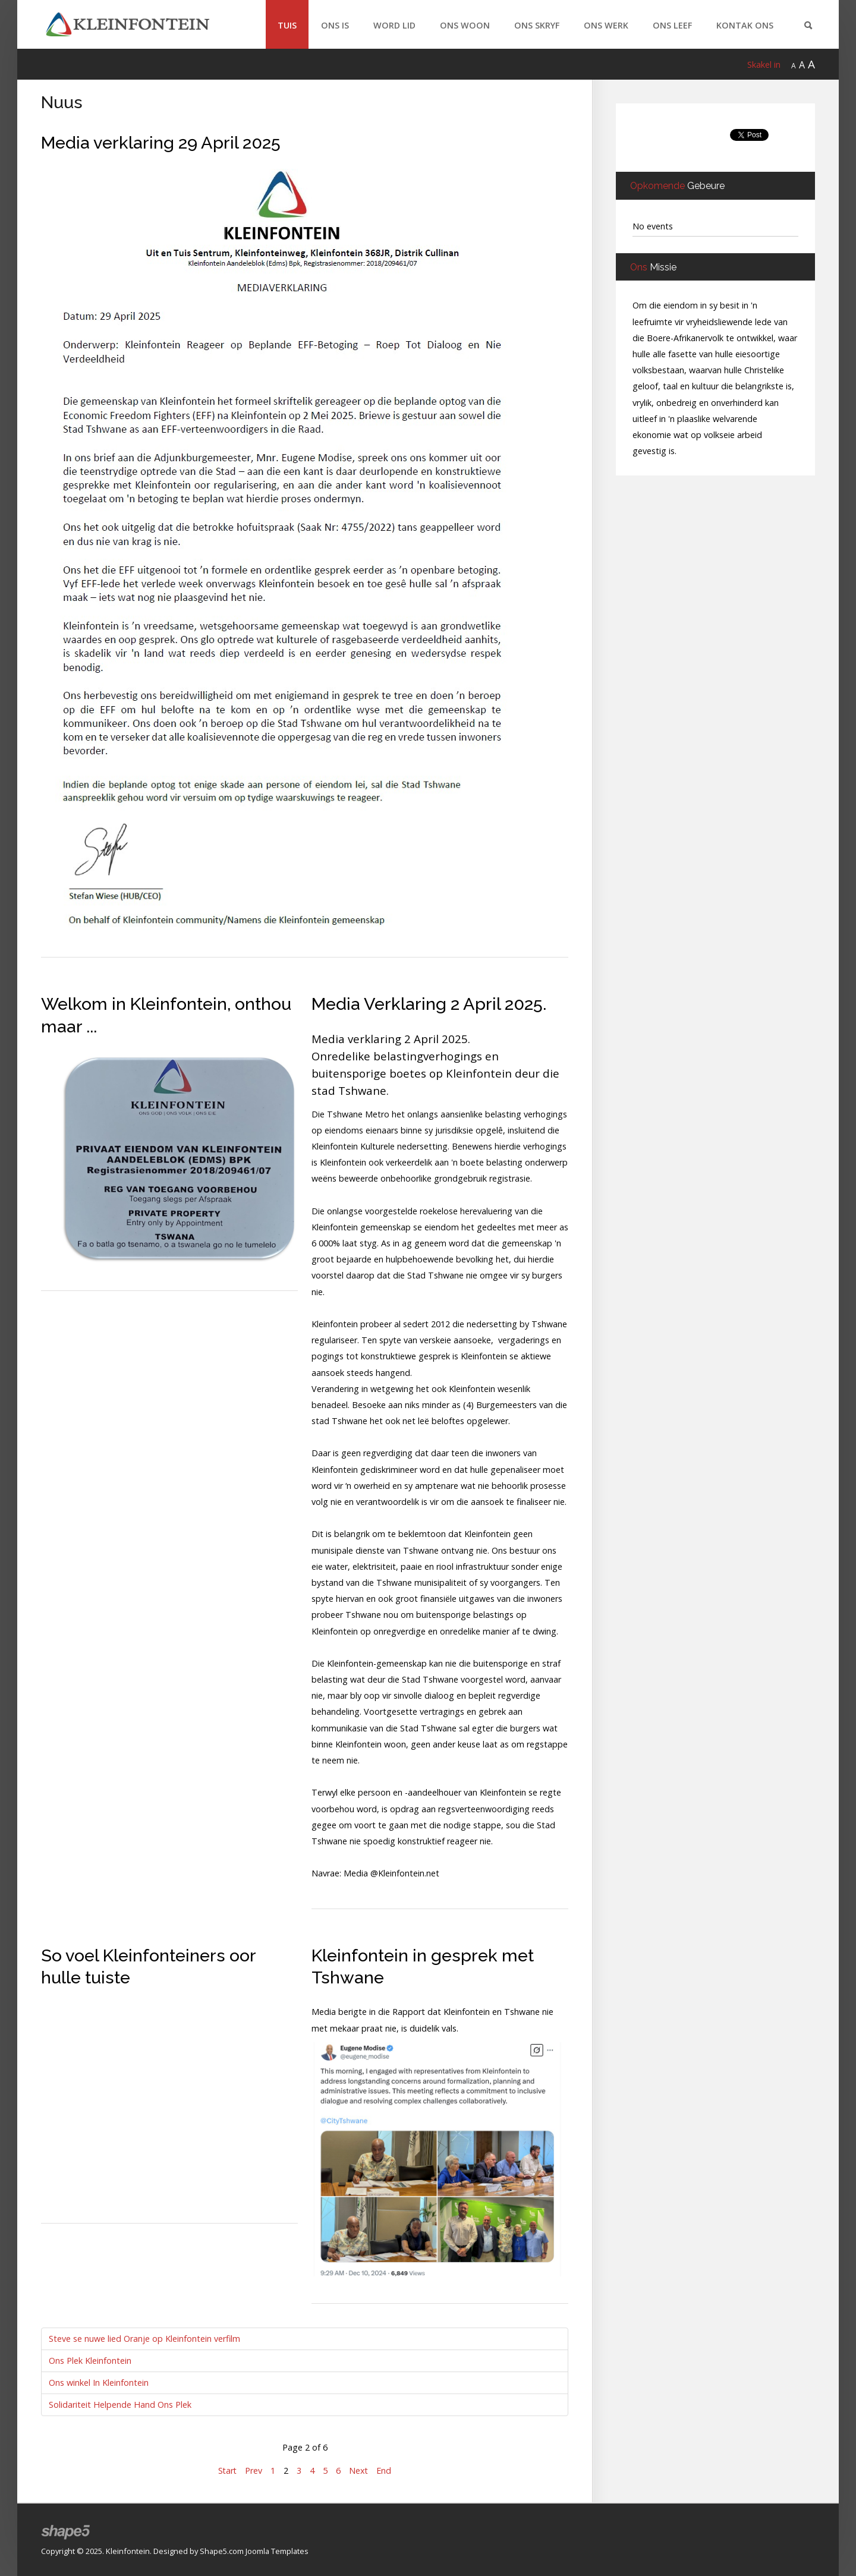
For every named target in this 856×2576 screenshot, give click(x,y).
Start (227, 2470)
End (384, 2470)
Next (359, 2470)
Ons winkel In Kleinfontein (99, 2382)
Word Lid (394, 25)
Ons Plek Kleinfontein (90, 2360)
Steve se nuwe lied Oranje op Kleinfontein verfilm (144, 2338)
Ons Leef (672, 25)
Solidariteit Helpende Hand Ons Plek (120, 2404)
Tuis (287, 25)
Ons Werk (606, 25)
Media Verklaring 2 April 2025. (428, 1004)
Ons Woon (465, 25)
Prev (254, 2470)
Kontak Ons (744, 25)
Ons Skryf (536, 25)
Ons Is (335, 25)
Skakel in (764, 64)
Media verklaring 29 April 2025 (161, 143)
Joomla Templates (277, 2551)
